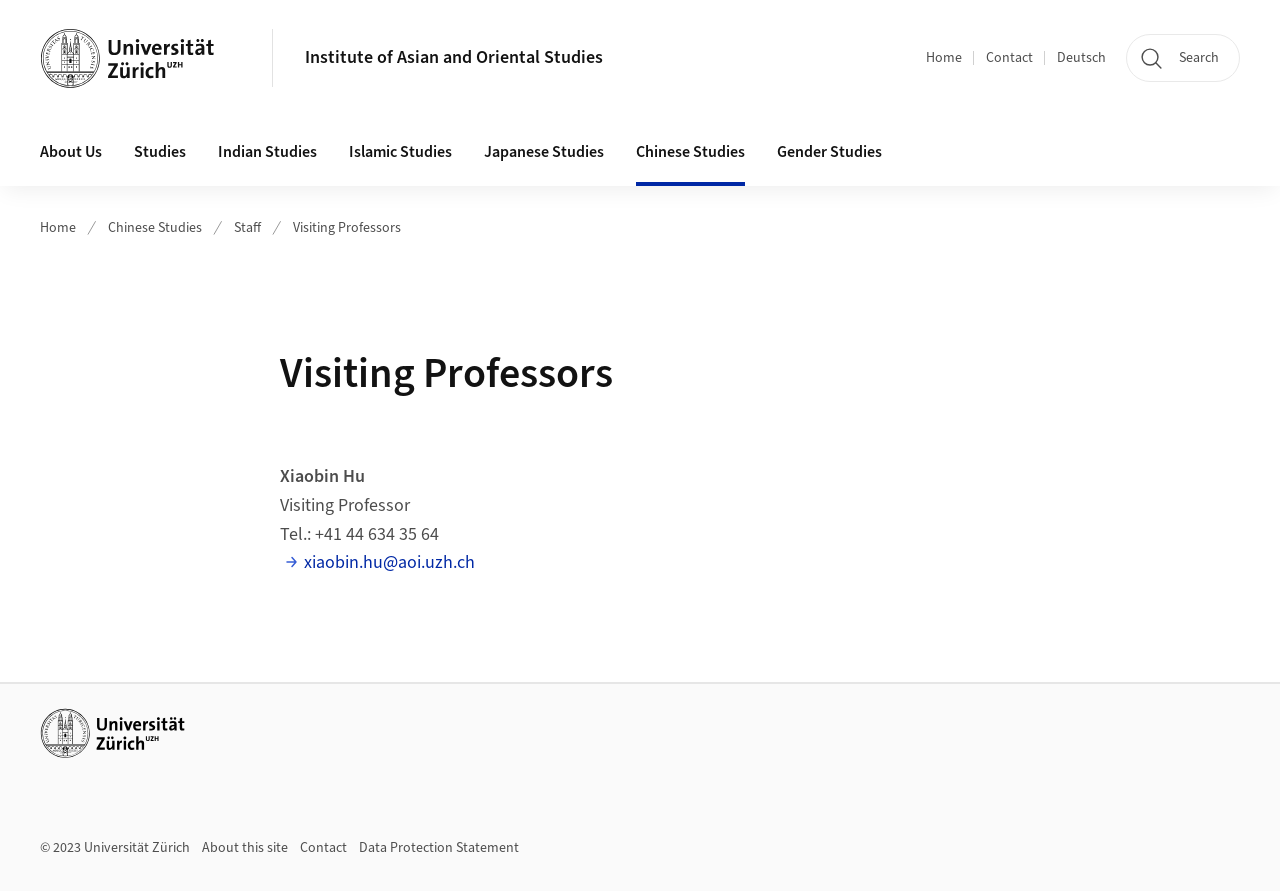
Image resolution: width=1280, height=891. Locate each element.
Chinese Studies (155, 228)
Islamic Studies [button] (400, 152)
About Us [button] (71, 152)
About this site (245, 848)
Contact (1009, 58)
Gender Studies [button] (829, 152)
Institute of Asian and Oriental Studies (454, 57)
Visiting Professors (347, 228)
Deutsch (1081, 58)
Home (944, 58)
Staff (247, 228)
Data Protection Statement (439, 848)
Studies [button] (160, 152)
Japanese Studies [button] (544, 152)
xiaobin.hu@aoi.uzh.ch (389, 562)
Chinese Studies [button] (690, 152)
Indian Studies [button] (267, 152)
